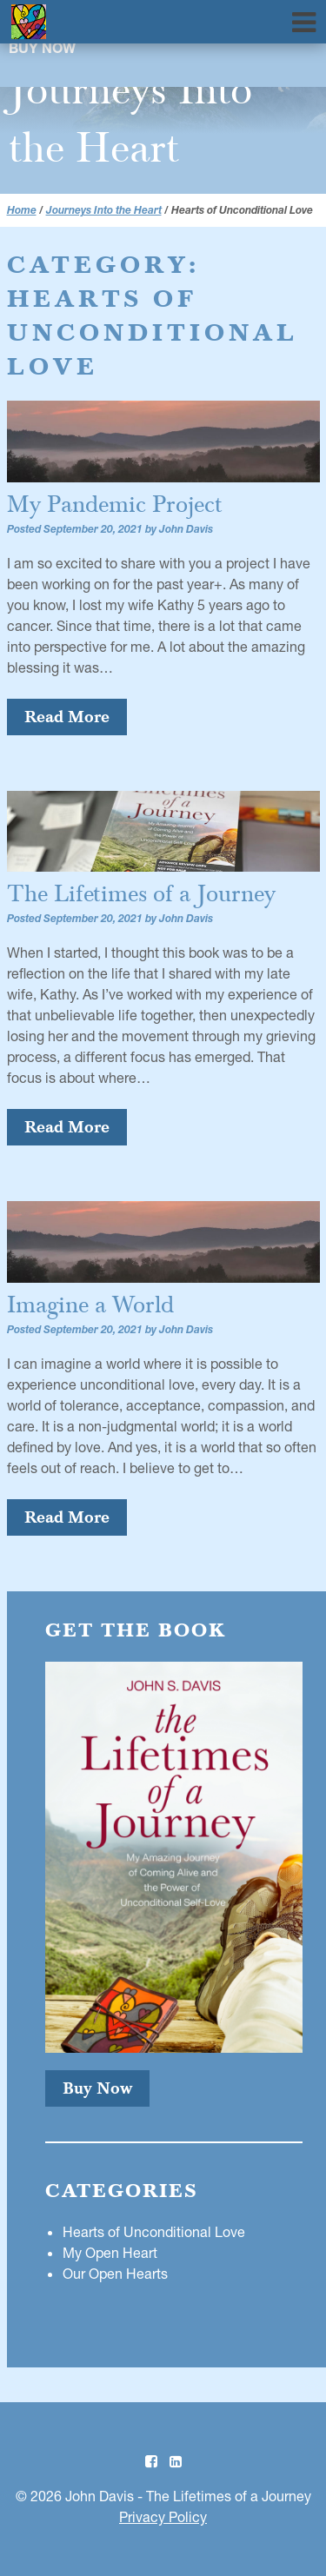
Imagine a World (90, 1305)
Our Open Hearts (115, 2273)
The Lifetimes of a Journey (141, 894)
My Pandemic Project (115, 504)
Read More (67, 717)
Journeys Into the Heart (104, 209)
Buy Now (42, 50)
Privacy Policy (163, 2516)
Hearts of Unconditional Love (154, 2231)
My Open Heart (110, 2252)
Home (22, 209)
